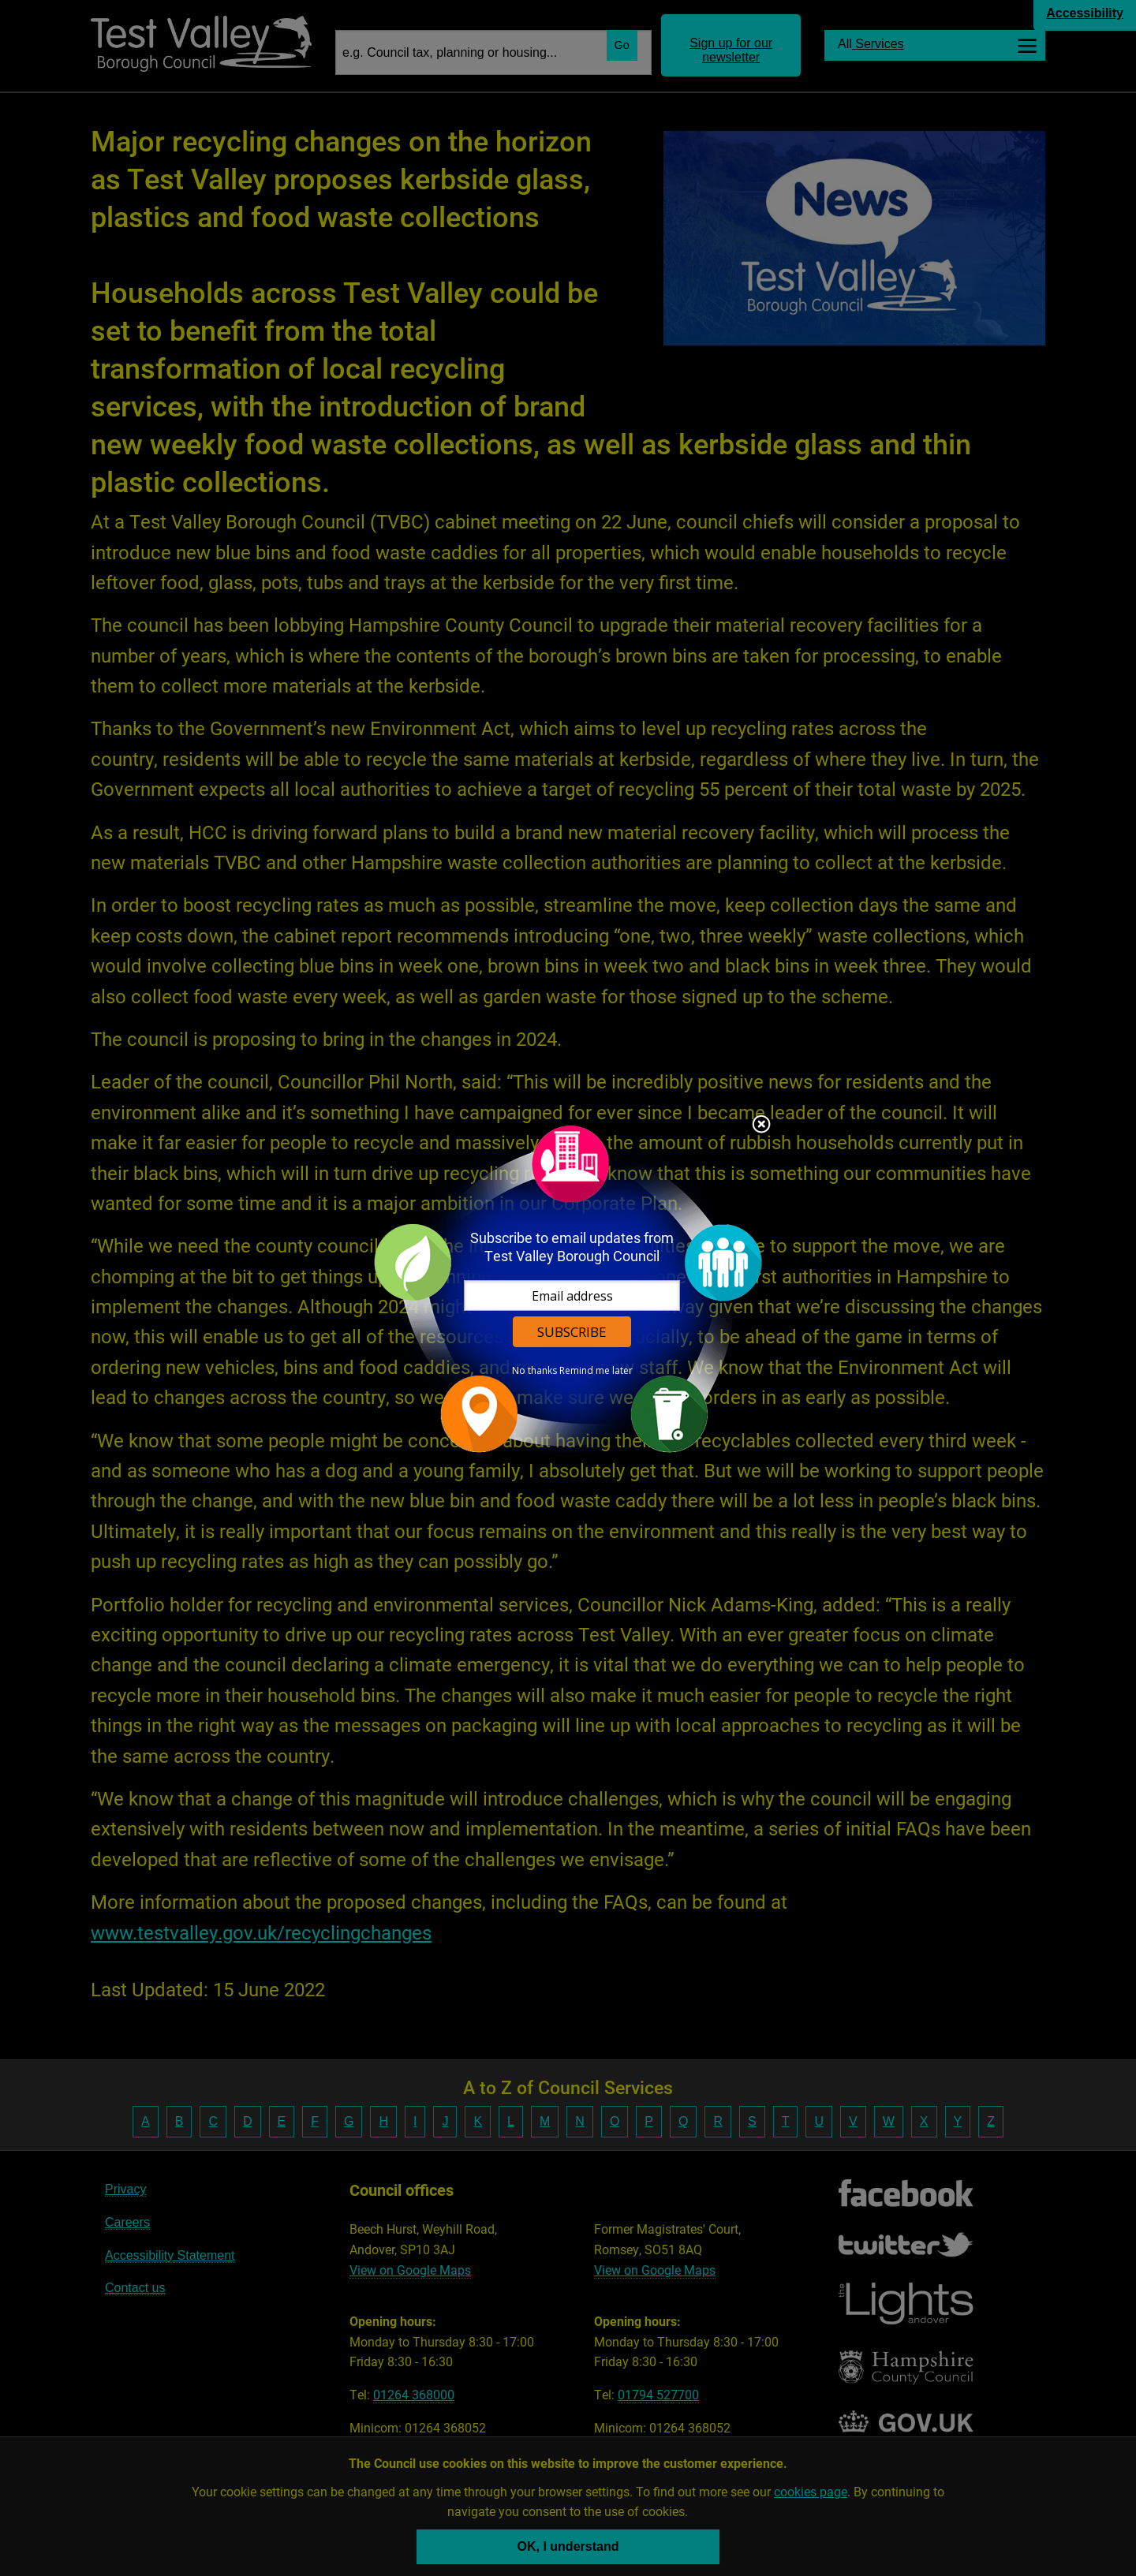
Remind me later (596, 1371)
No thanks (534, 1371)
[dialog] (568, 1288)
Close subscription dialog (761, 1125)
